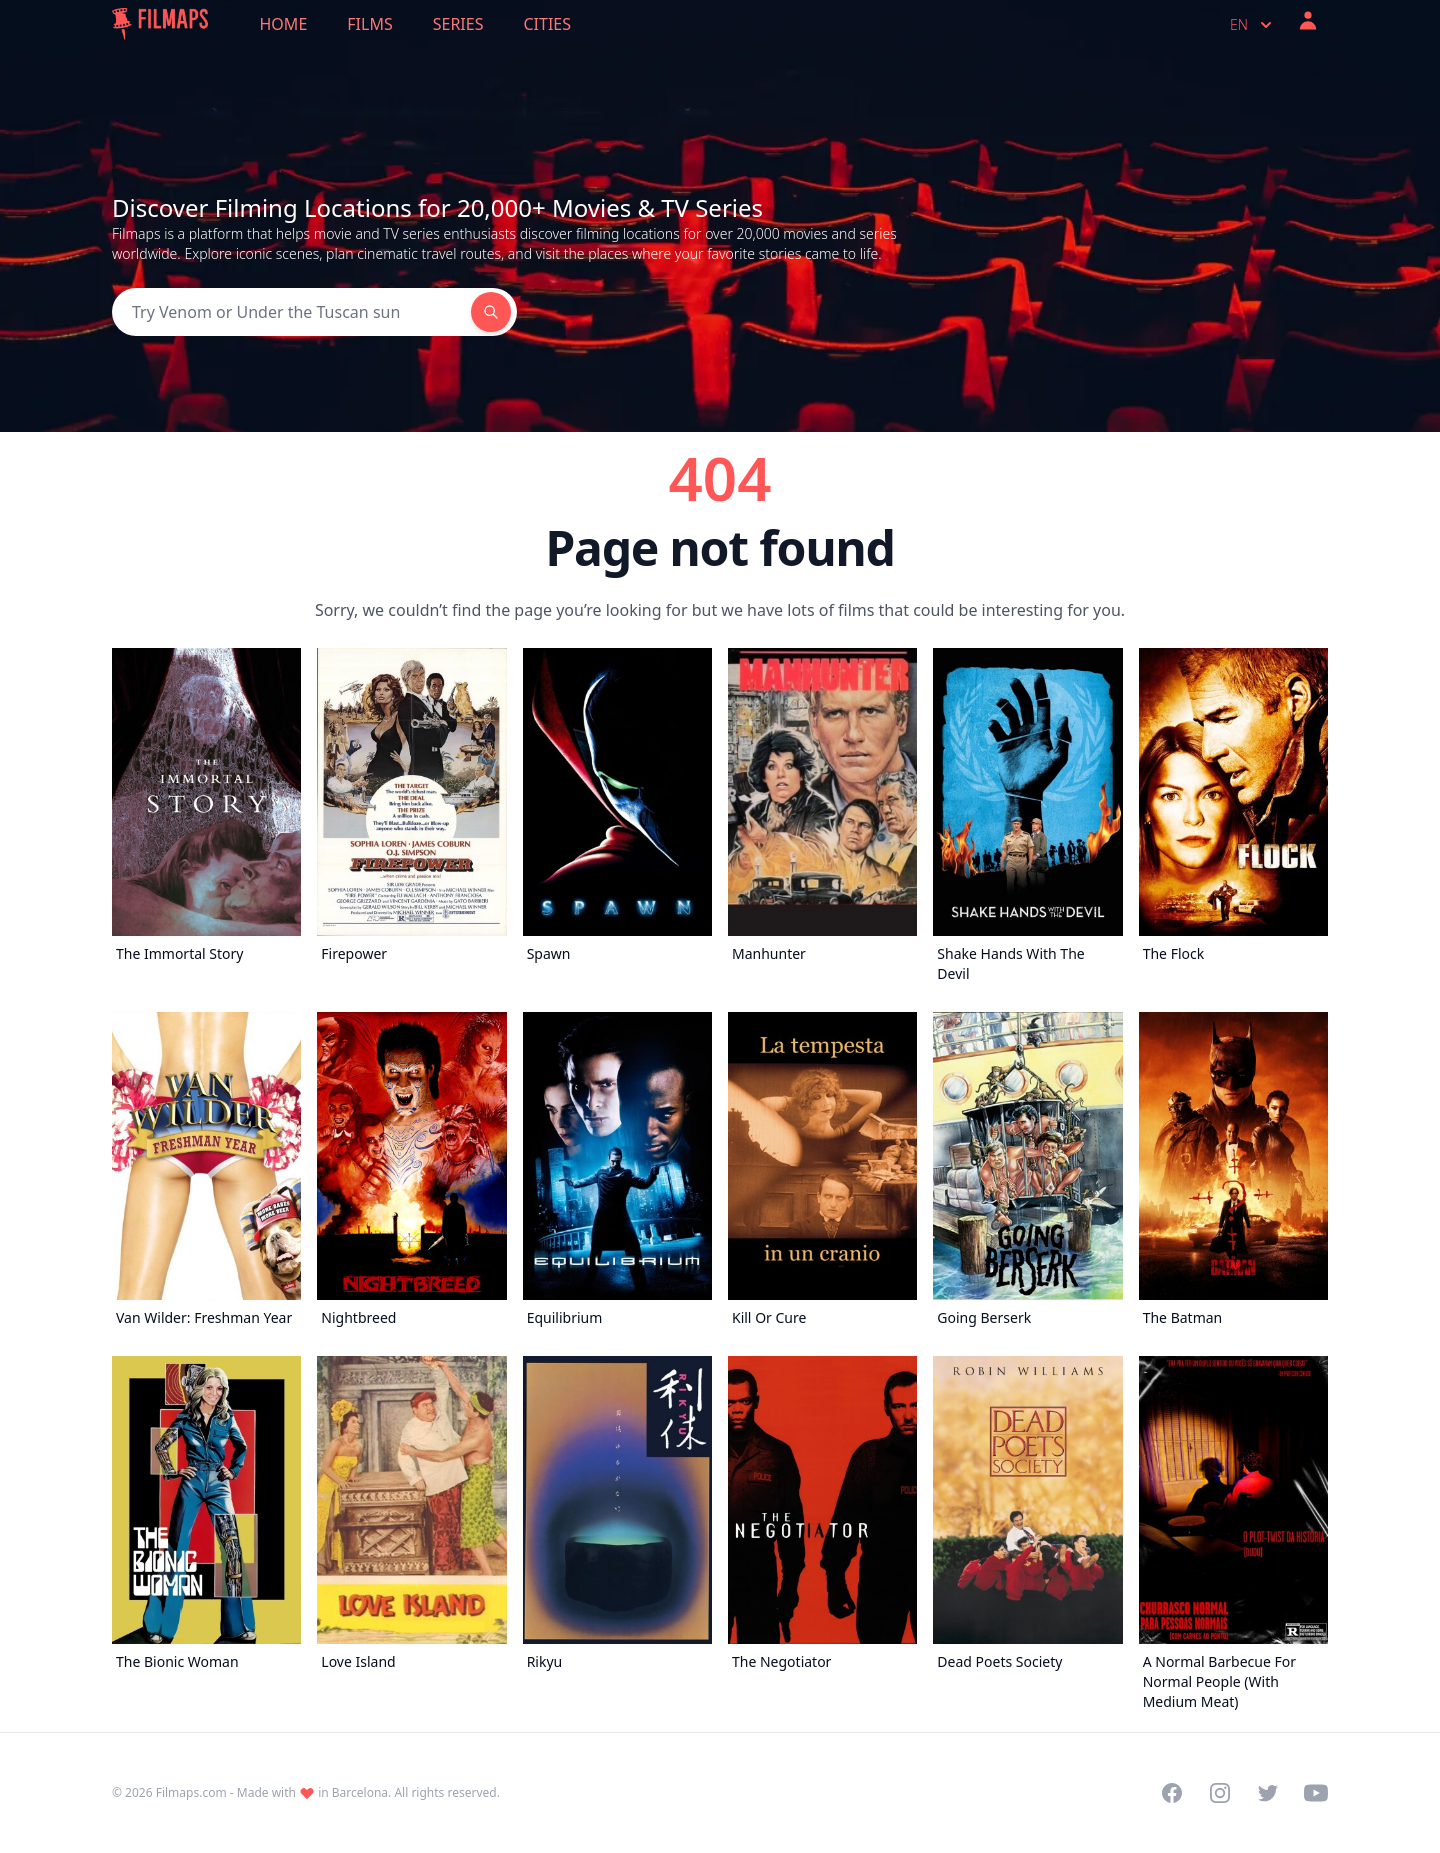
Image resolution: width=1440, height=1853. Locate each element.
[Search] (291, 312)
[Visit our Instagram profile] (1220, 1793)
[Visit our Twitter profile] (1268, 1793)
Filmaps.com (191, 1792)
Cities (547, 24)
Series (458, 24)
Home (284, 24)
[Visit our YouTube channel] (1316, 1793)
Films (369, 24)
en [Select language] (1253, 25)
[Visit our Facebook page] (1172, 1793)
